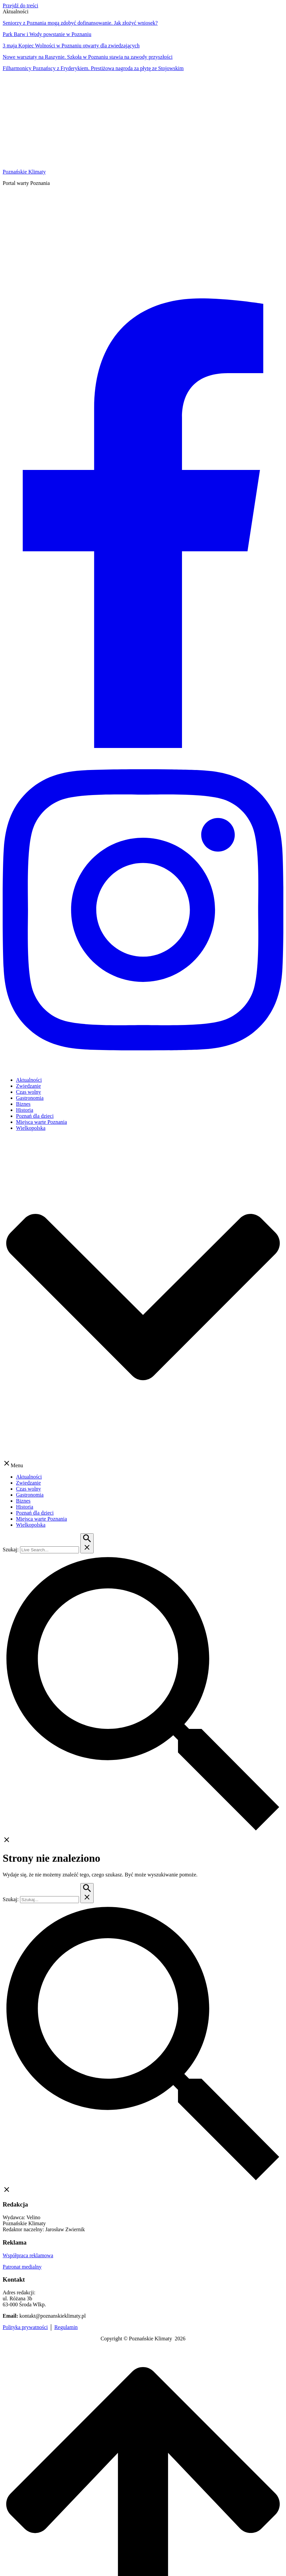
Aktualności (29, 1080)
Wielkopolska (30, 1128)
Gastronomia (30, 1098)
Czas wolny (28, 1092)
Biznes (23, 1104)
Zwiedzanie (28, 1086)
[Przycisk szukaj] (87, 1543)
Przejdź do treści (20, 5)
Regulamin (66, 2327)
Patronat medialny (22, 2267)
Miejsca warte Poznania (41, 1122)
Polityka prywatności (25, 2327)
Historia (24, 1110)
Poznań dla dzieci (35, 1116)
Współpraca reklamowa (28, 2255)
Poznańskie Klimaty (24, 172)
